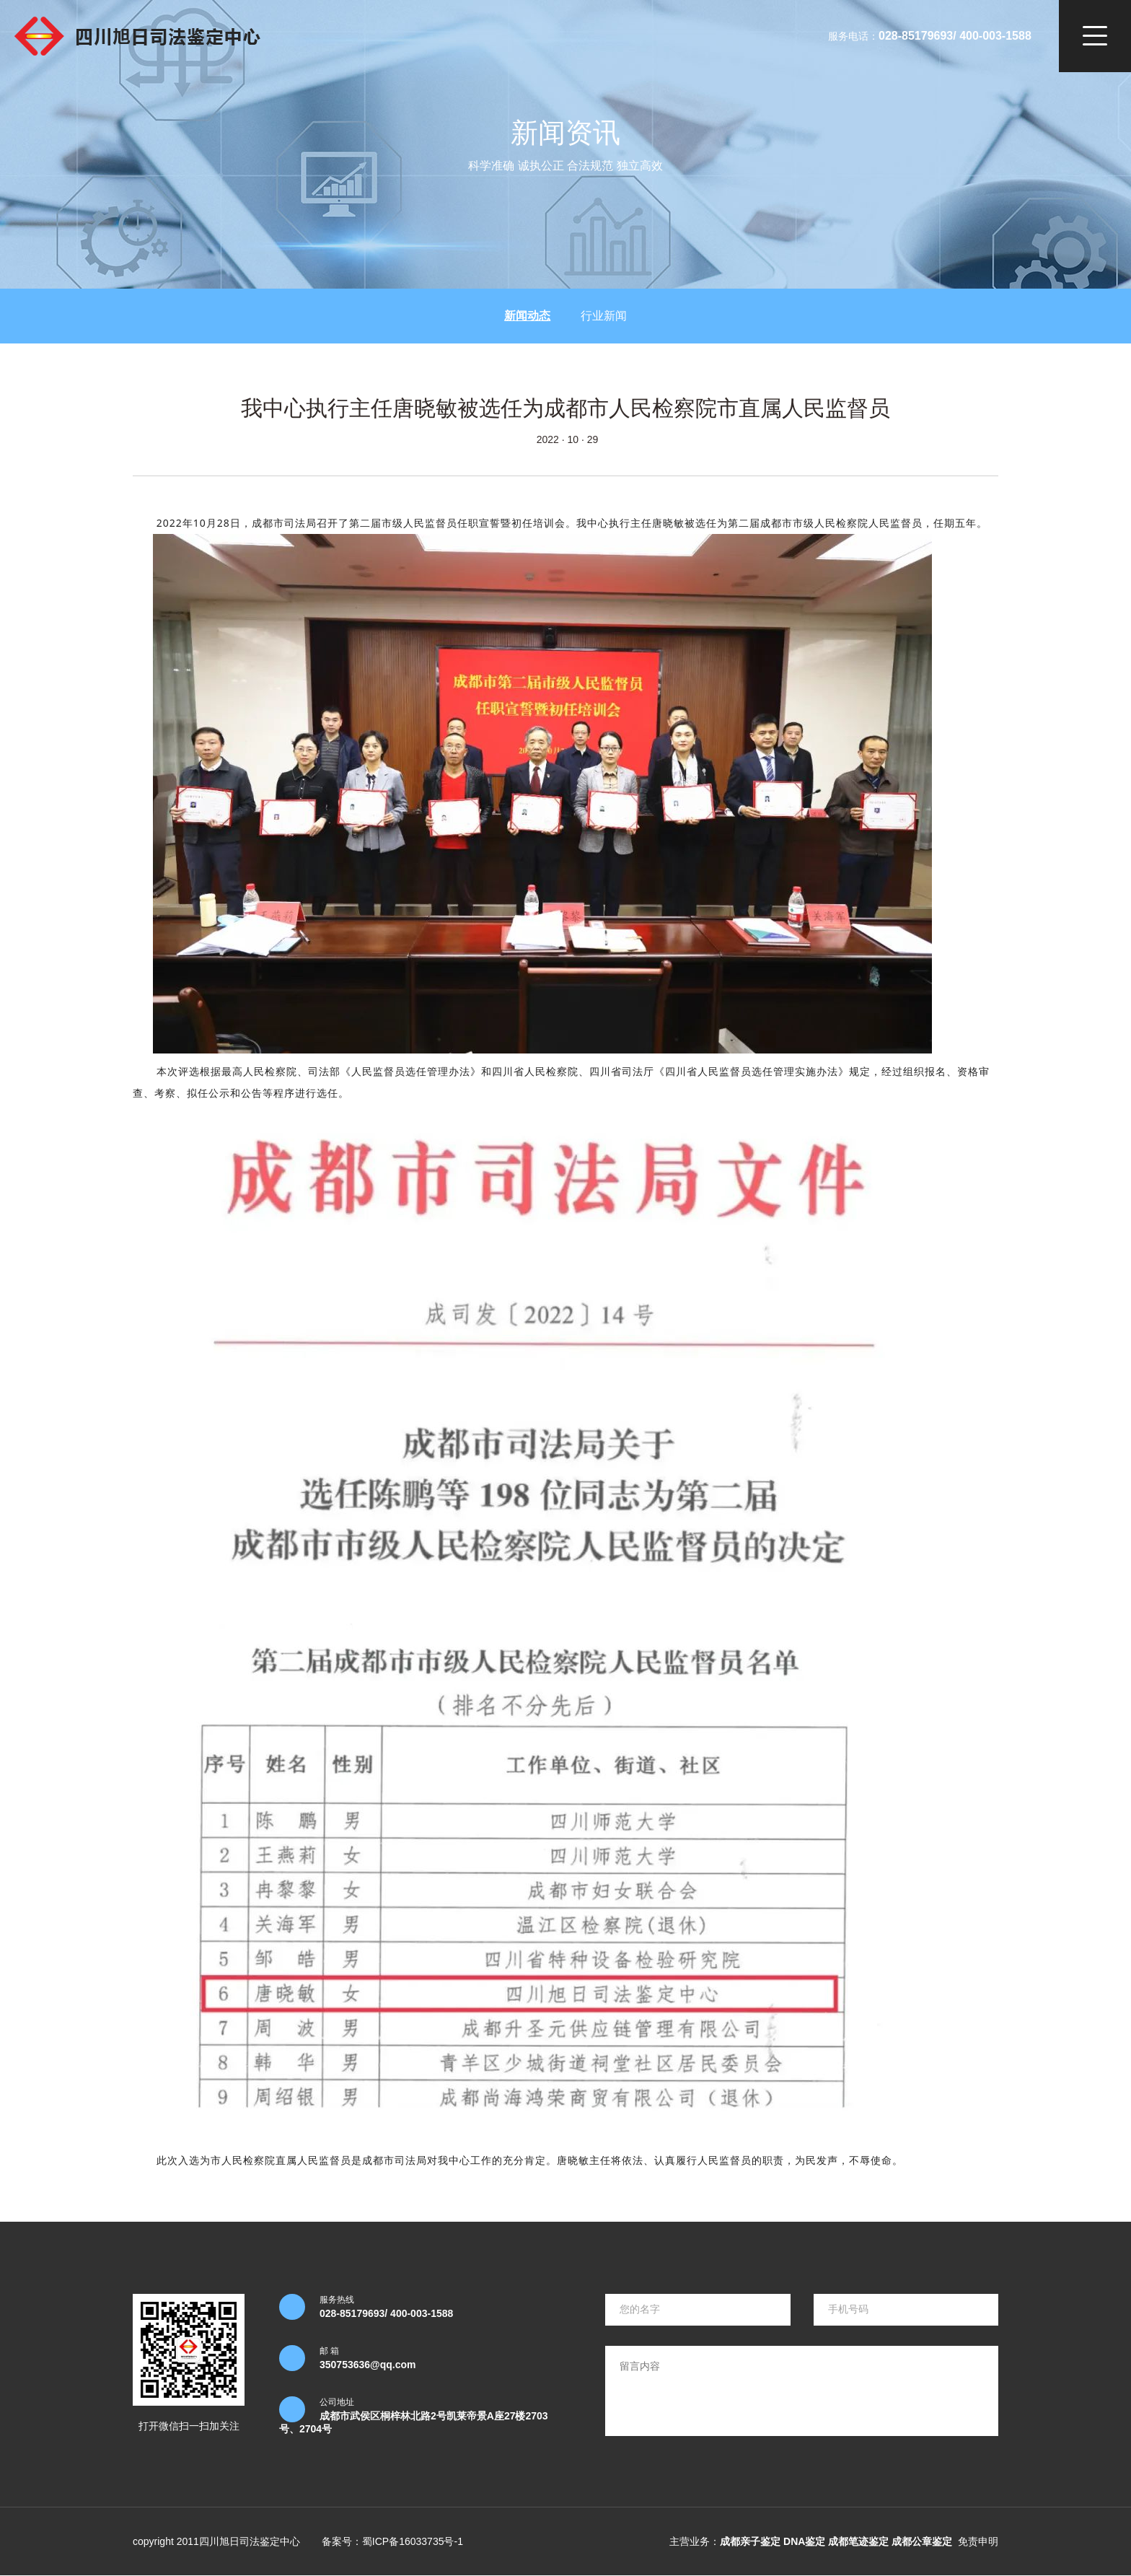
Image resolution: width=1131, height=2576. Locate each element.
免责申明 (978, 2541)
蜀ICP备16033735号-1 (412, 2541)
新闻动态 (527, 316)
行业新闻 (604, 316)
